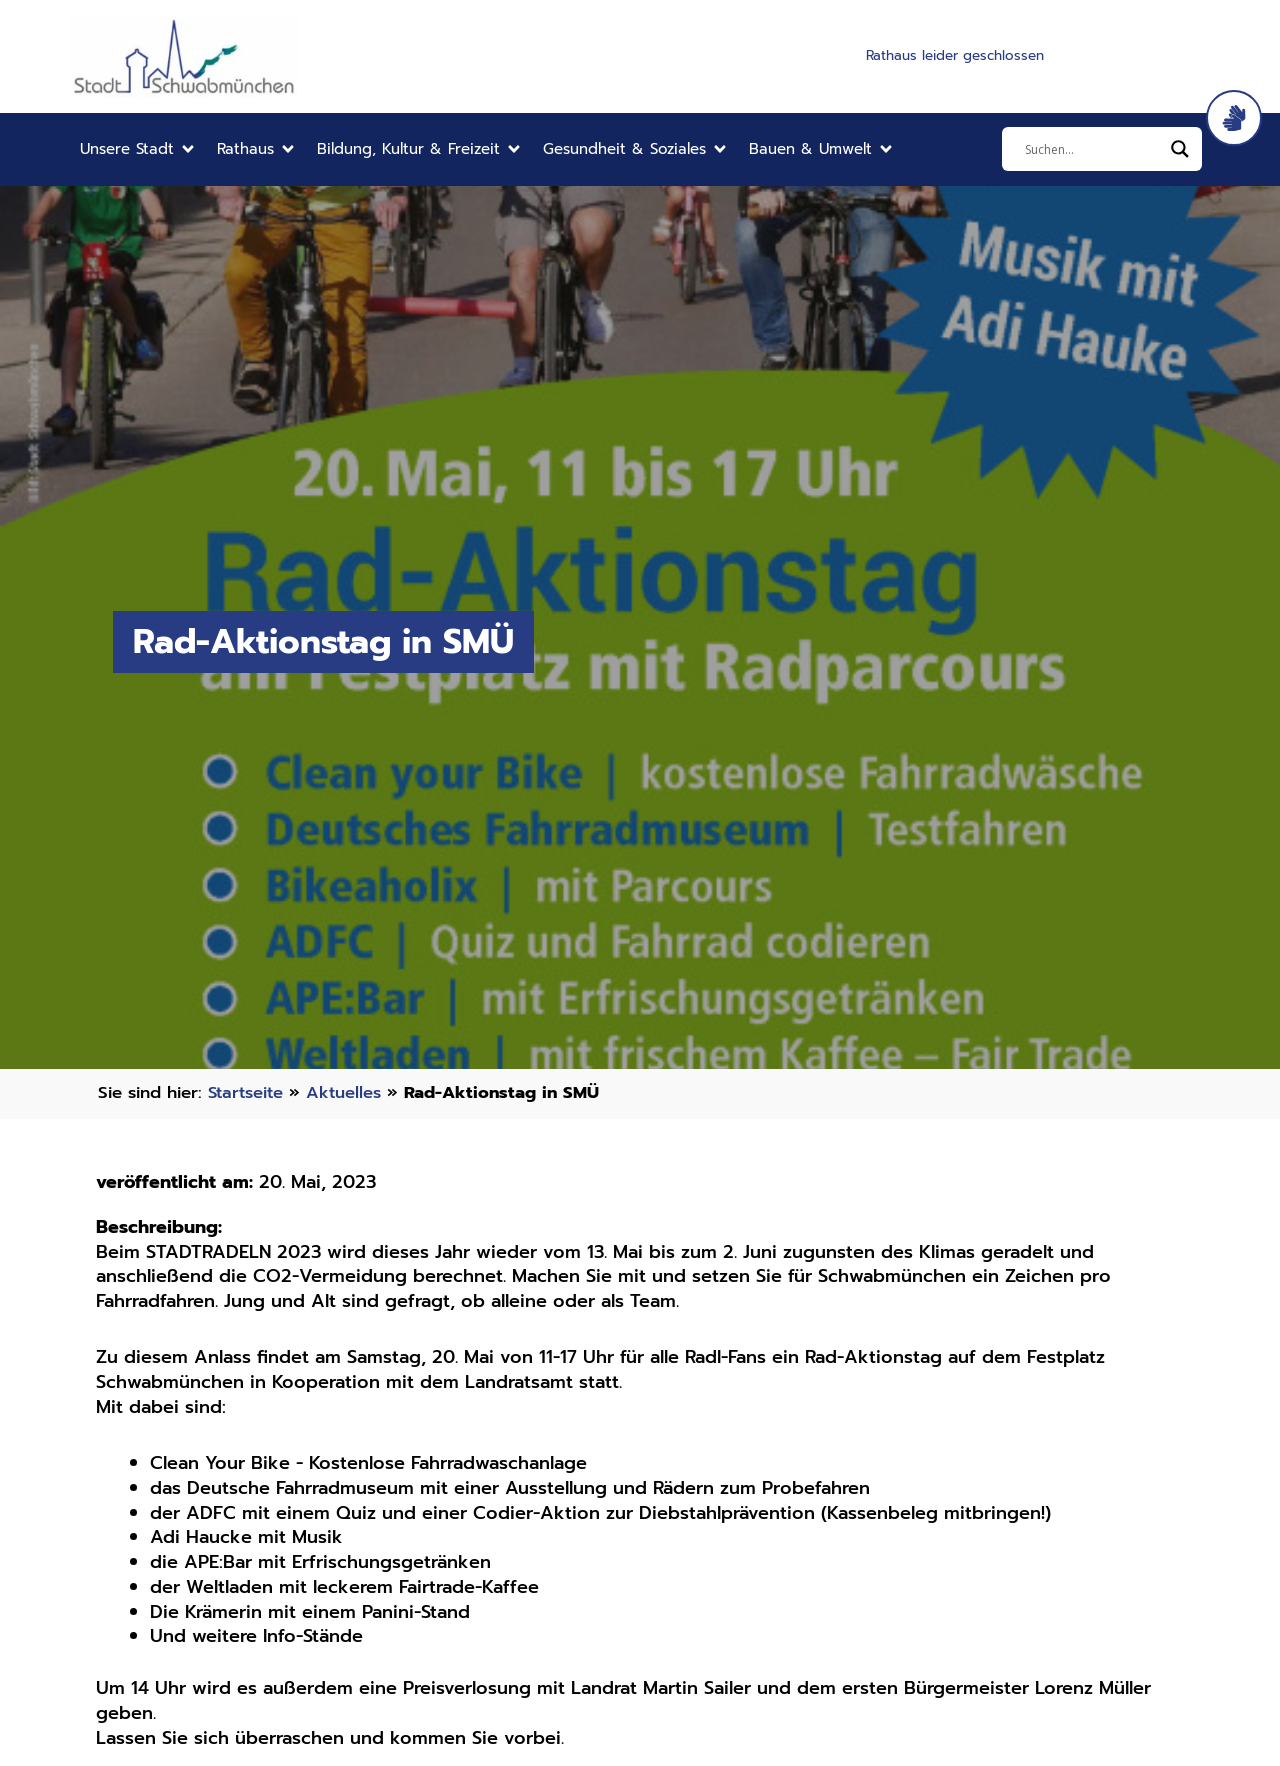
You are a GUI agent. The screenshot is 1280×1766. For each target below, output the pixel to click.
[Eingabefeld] (1093, 149)
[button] (138, 149)
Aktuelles (348, 1092)
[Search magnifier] (1180, 149)
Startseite (247, 1092)
